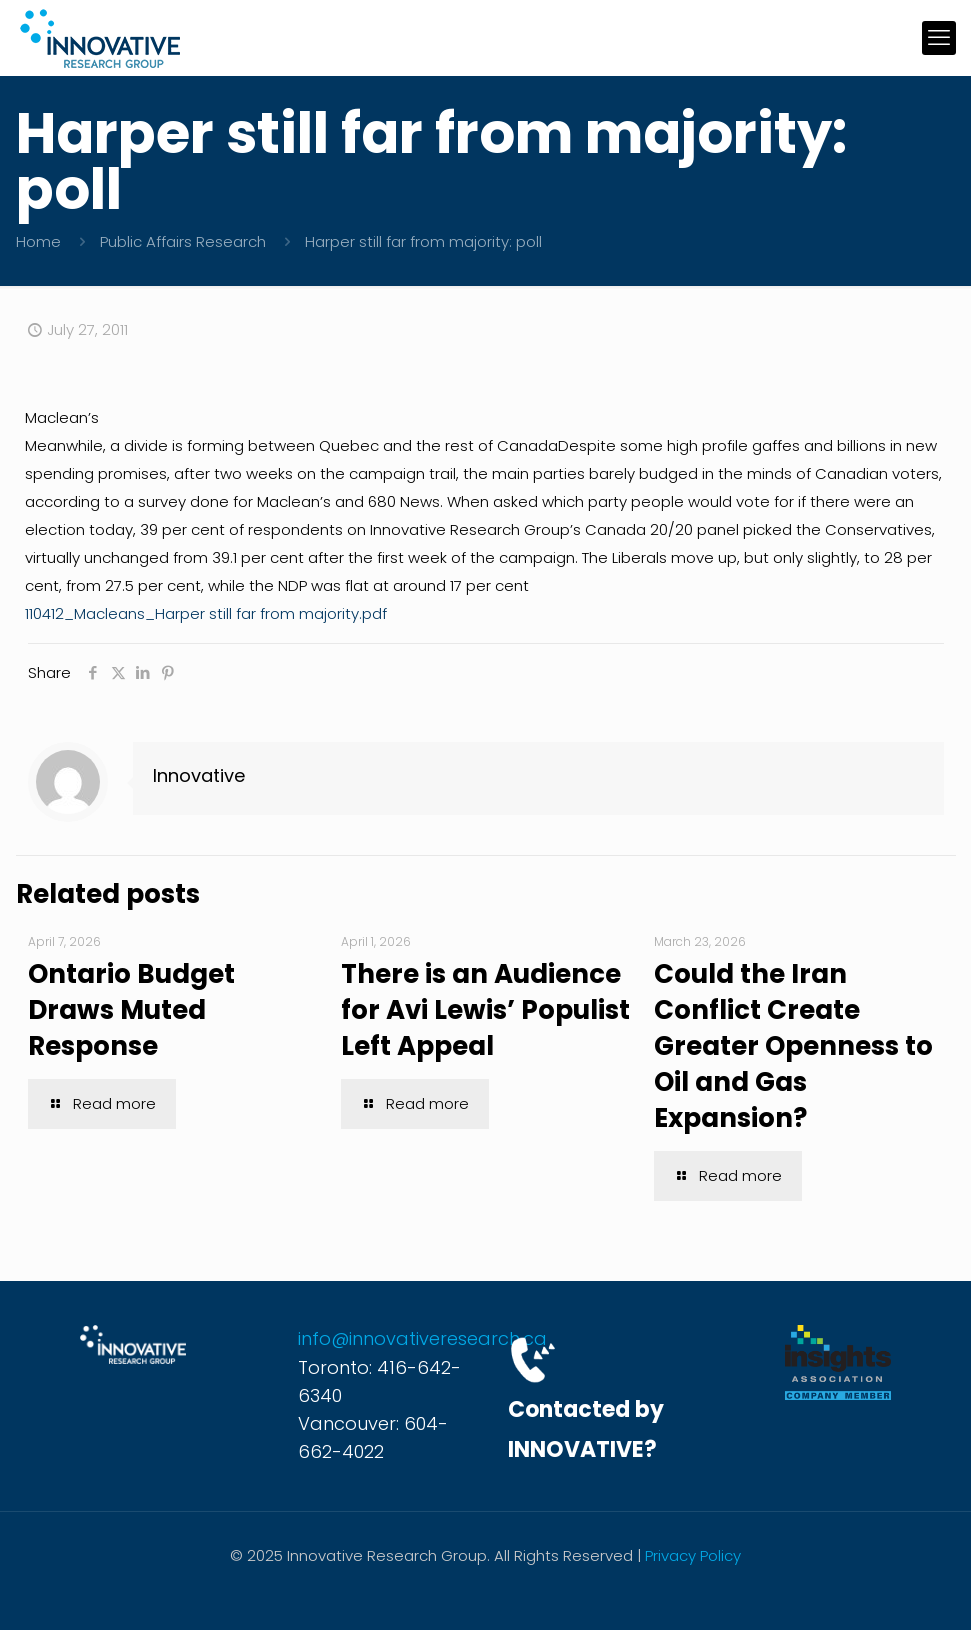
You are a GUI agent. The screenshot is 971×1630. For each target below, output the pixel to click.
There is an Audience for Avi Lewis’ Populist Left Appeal (485, 1010)
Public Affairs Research (183, 241)
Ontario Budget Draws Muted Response (131, 1010)
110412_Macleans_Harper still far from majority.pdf (206, 613)
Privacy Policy (693, 1555)
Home (38, 241)
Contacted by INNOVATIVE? (586, 1429)
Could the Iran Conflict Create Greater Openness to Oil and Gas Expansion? (793, 1046)
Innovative (199, 775)
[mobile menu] (939, 38)
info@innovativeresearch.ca (422, 1338)
